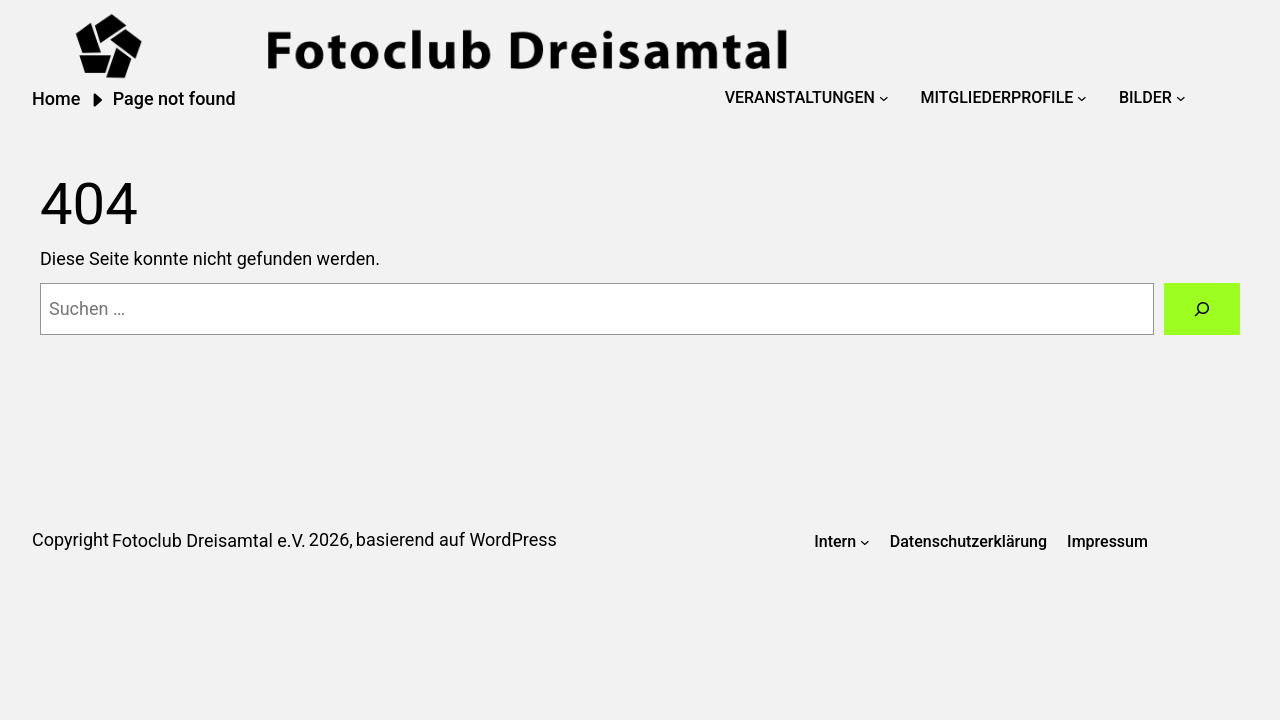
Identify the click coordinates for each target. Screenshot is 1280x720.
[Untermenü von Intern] (865, 542)
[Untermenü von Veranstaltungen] (884, 98)
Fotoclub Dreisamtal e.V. (209, 540)
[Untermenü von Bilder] (1181, 98)
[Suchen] (1202, 309)
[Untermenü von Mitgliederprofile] (1082, 98)
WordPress (512, 539)
